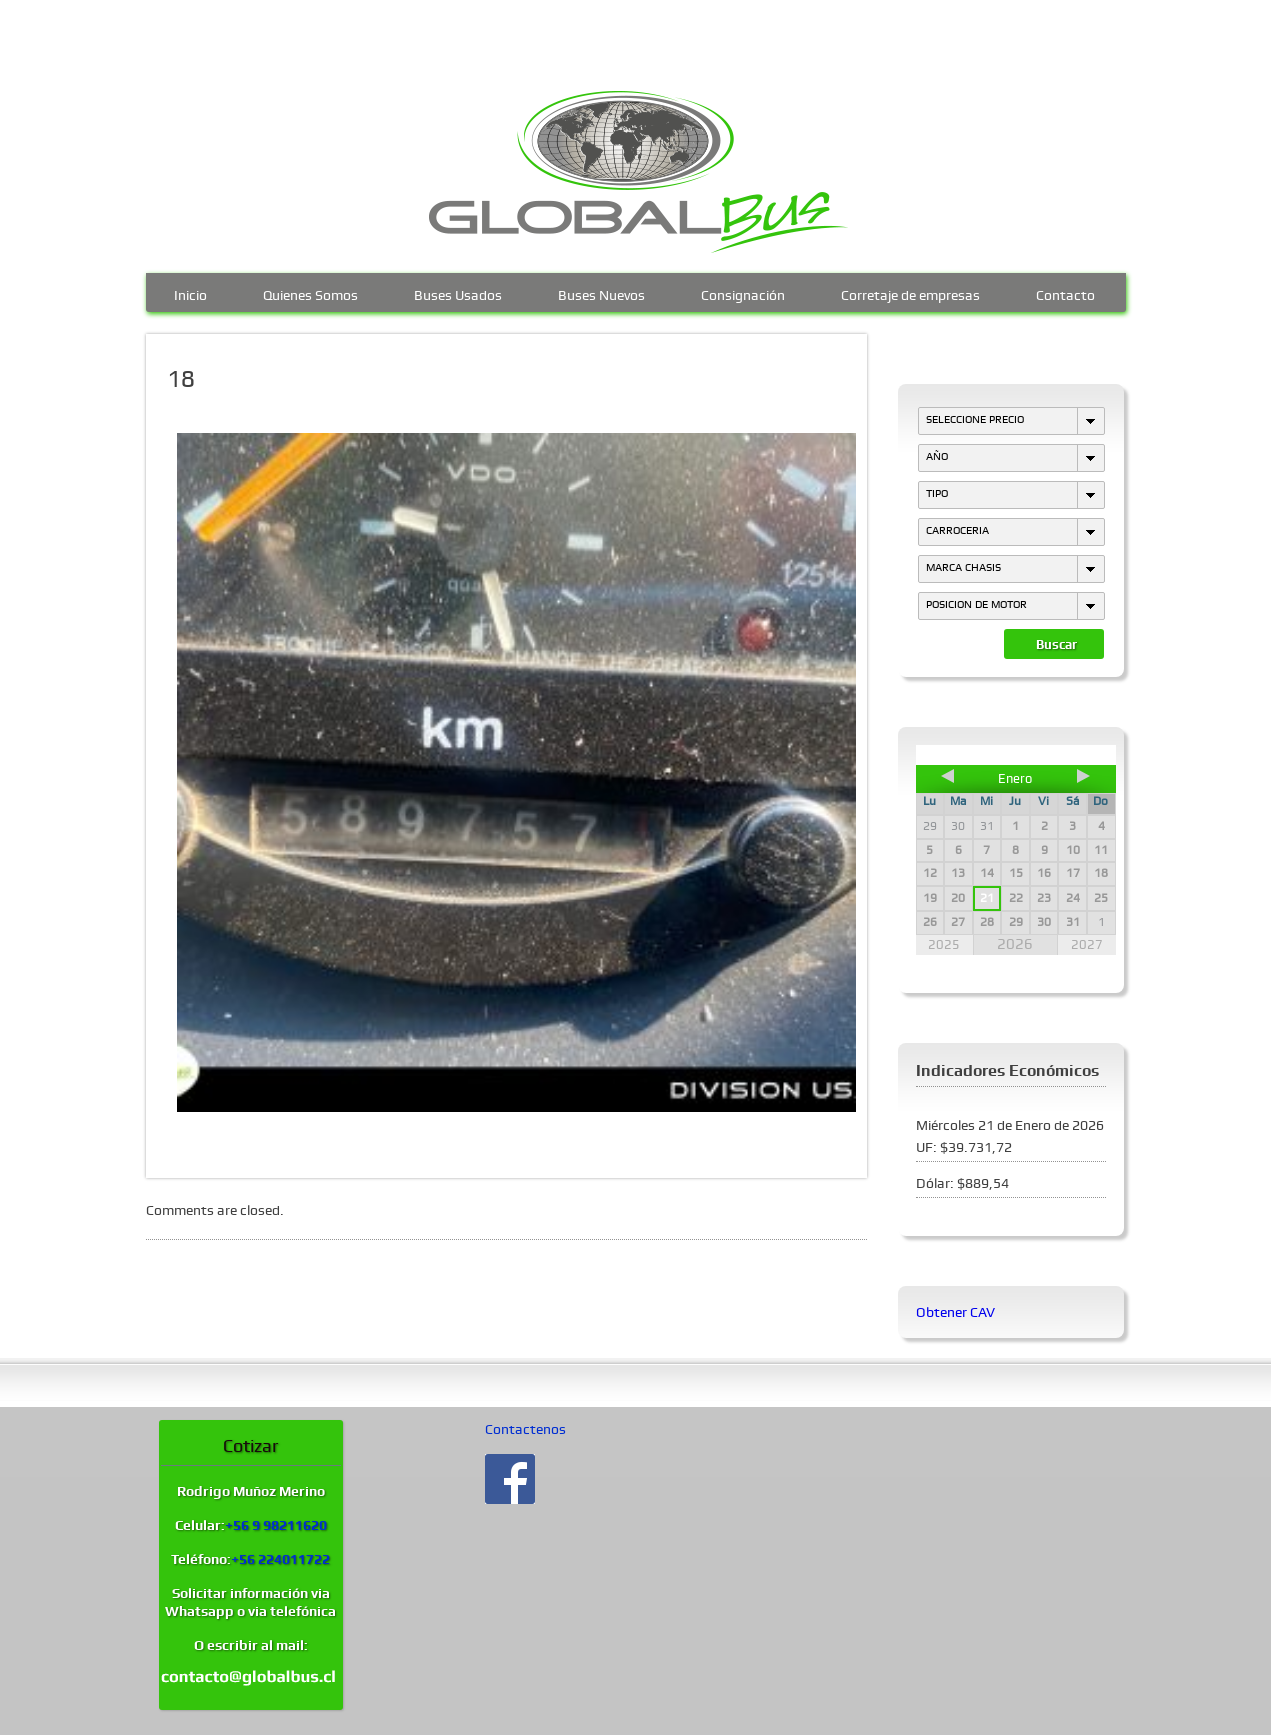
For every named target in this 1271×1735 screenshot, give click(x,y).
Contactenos (525, 1429)
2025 (944, 944)
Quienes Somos (310, 293)
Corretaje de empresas (910, 293)
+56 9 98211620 (276, 1525)
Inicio (190, 293)
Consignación (743, 293)
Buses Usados (458, 293)
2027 (1087, 944)
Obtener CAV (955, 1312)
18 (181, 379)
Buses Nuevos (601, 293)
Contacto (1065, 293)
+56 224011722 (280, 1559)
